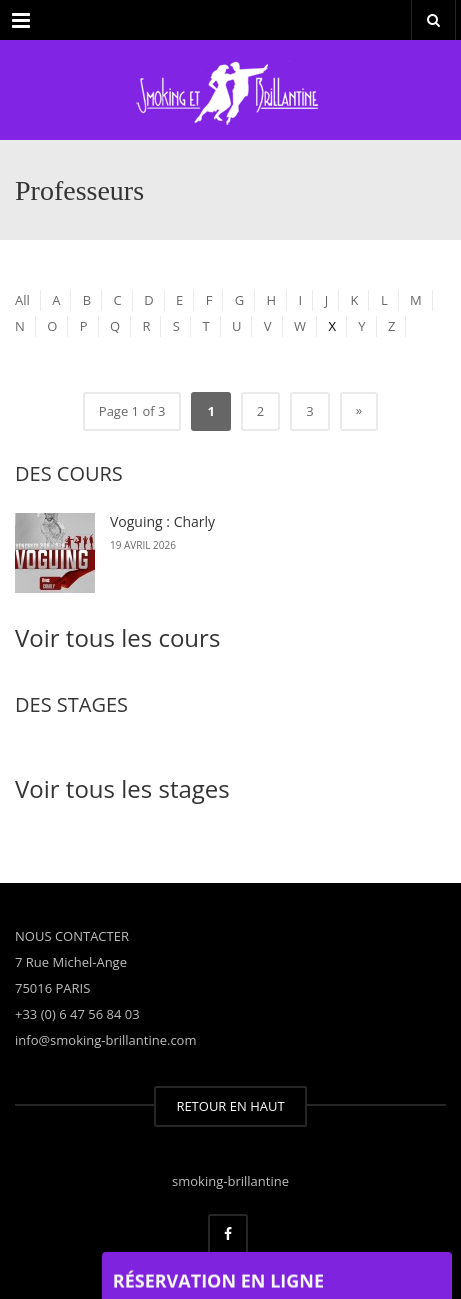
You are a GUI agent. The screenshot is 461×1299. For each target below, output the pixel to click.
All (22, 300)
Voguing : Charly (162, 521)
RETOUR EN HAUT (230, 1106)
